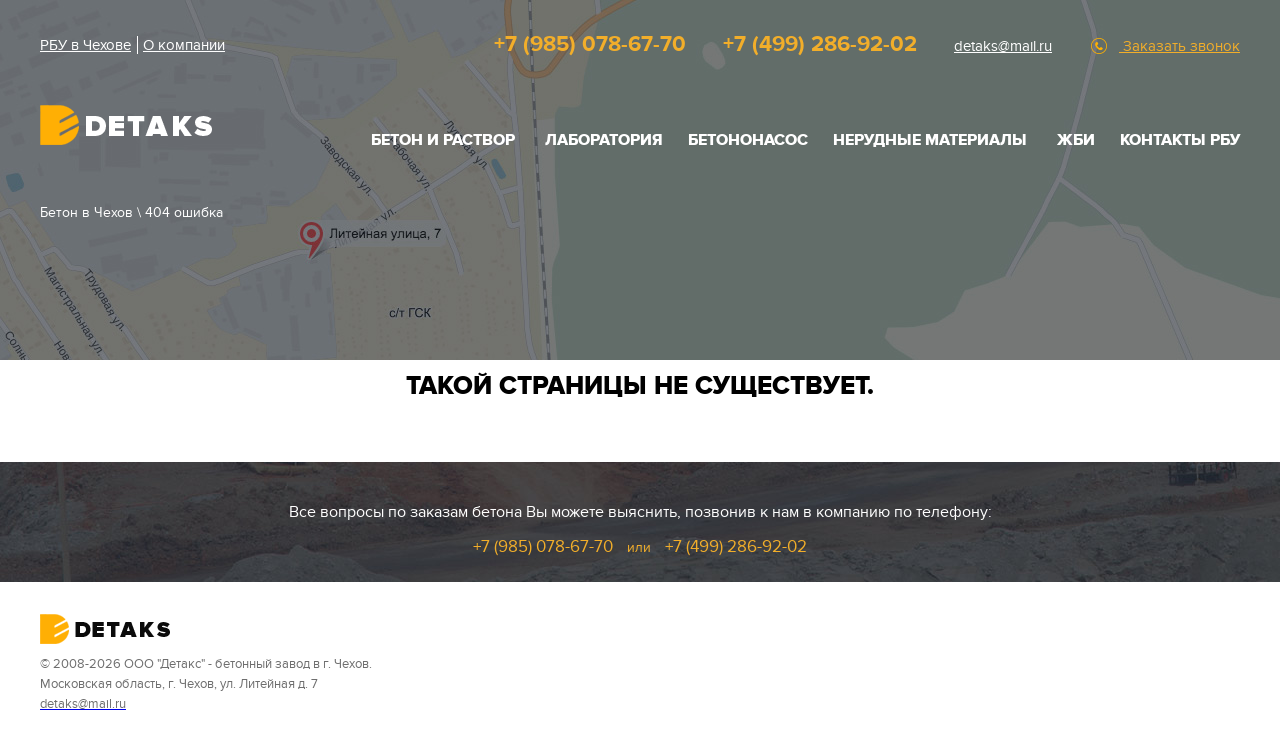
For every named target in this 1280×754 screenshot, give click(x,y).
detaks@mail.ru (1003, 46)
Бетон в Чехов (86, 212)
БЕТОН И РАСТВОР (443, 140)
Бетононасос (748, 140)
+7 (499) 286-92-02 (820, 44)
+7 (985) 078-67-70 (590, 44)
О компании (184, 45)
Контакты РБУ (1180, 140)
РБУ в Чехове (85, 45)
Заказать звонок (1179, 46)
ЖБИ (1076, 140)
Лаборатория (604, 140)
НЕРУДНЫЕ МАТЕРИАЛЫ (930, 140)
